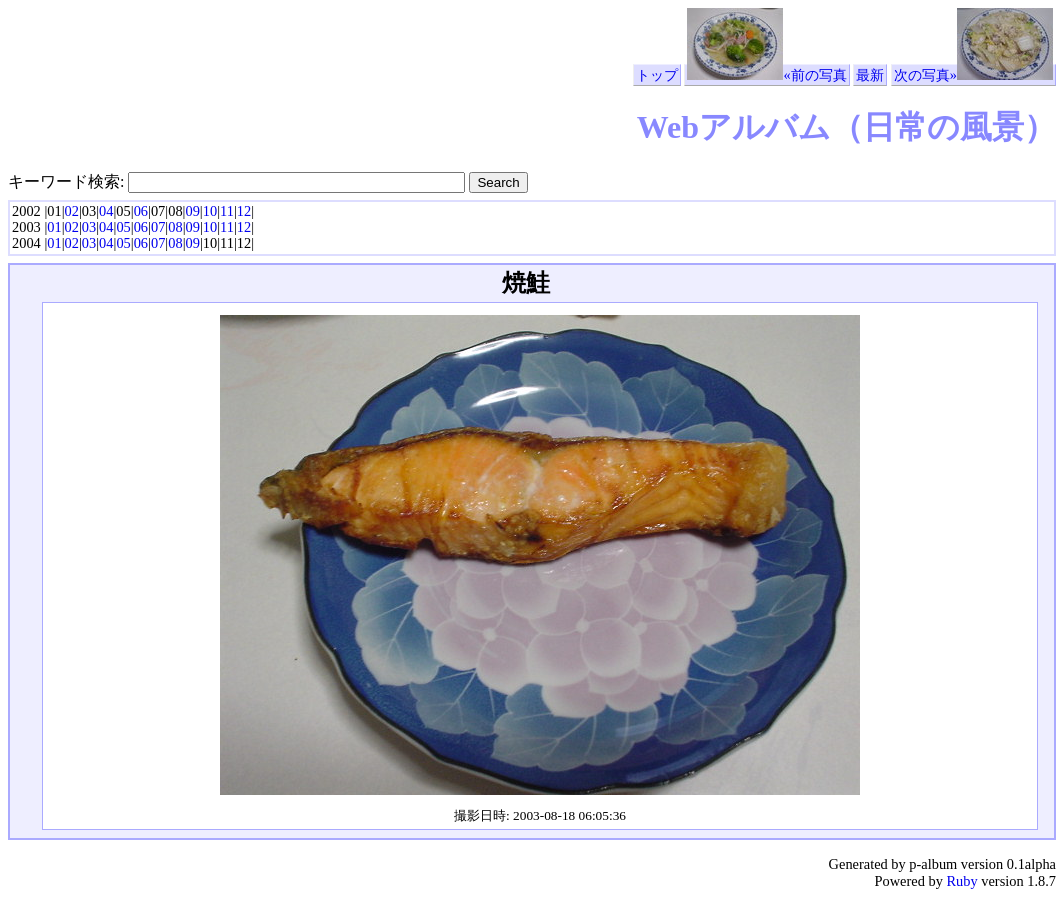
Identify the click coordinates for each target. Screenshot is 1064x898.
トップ (657, 75)
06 (141, 211)
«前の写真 (766, 75)
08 (175, 227)
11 (227, 211)
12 (244, 211)
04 (106, 211)
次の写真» (973, 75)
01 (54, 227)
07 (158, 227)
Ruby (961, 881)
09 (192, 211)
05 (123, 227)
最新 (870, 75)
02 (72, 211)
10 (210, 211)
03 (89, 227)
